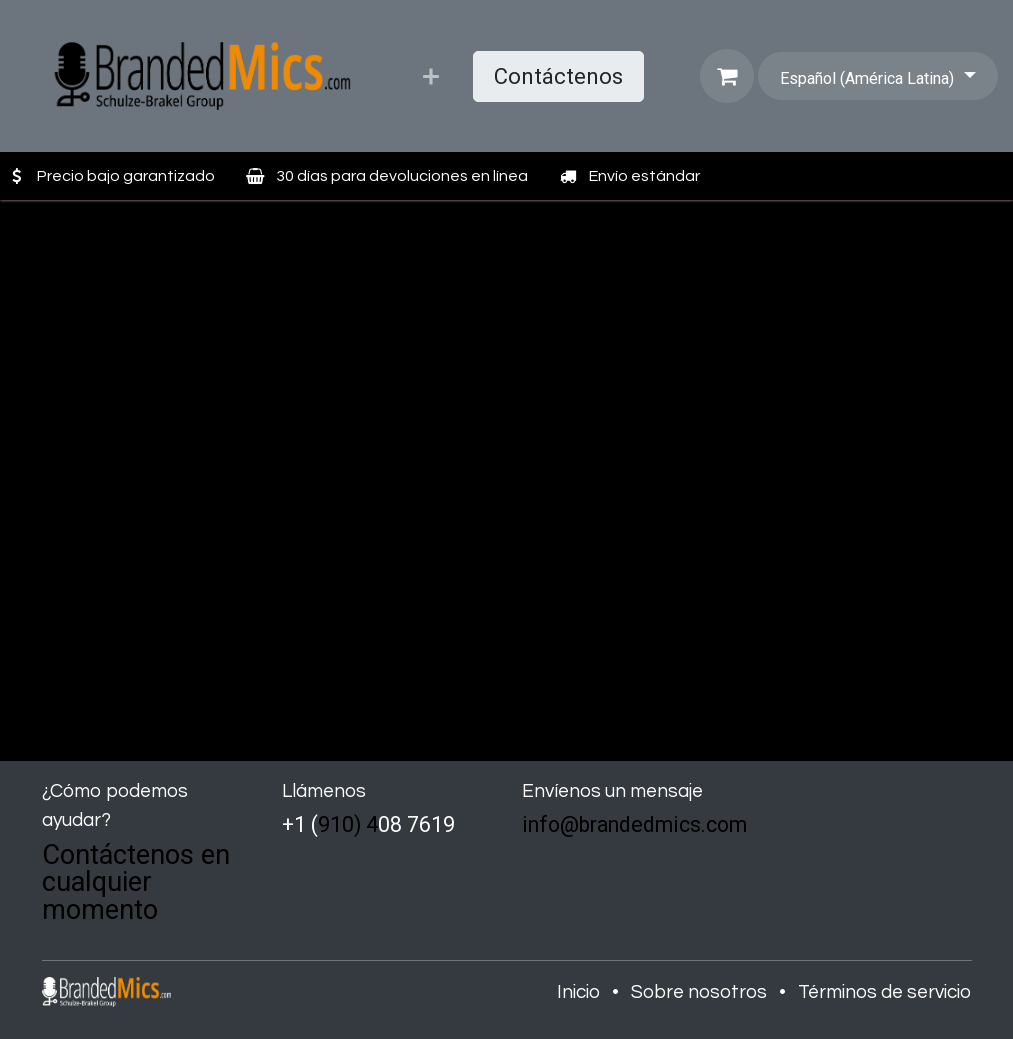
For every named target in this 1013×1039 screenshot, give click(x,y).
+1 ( (300, 824)
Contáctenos (558, 76)
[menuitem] (431, 76)
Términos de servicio (884, 992)
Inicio (578, 992)
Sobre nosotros (699, 992)
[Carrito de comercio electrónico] (727, 76)
